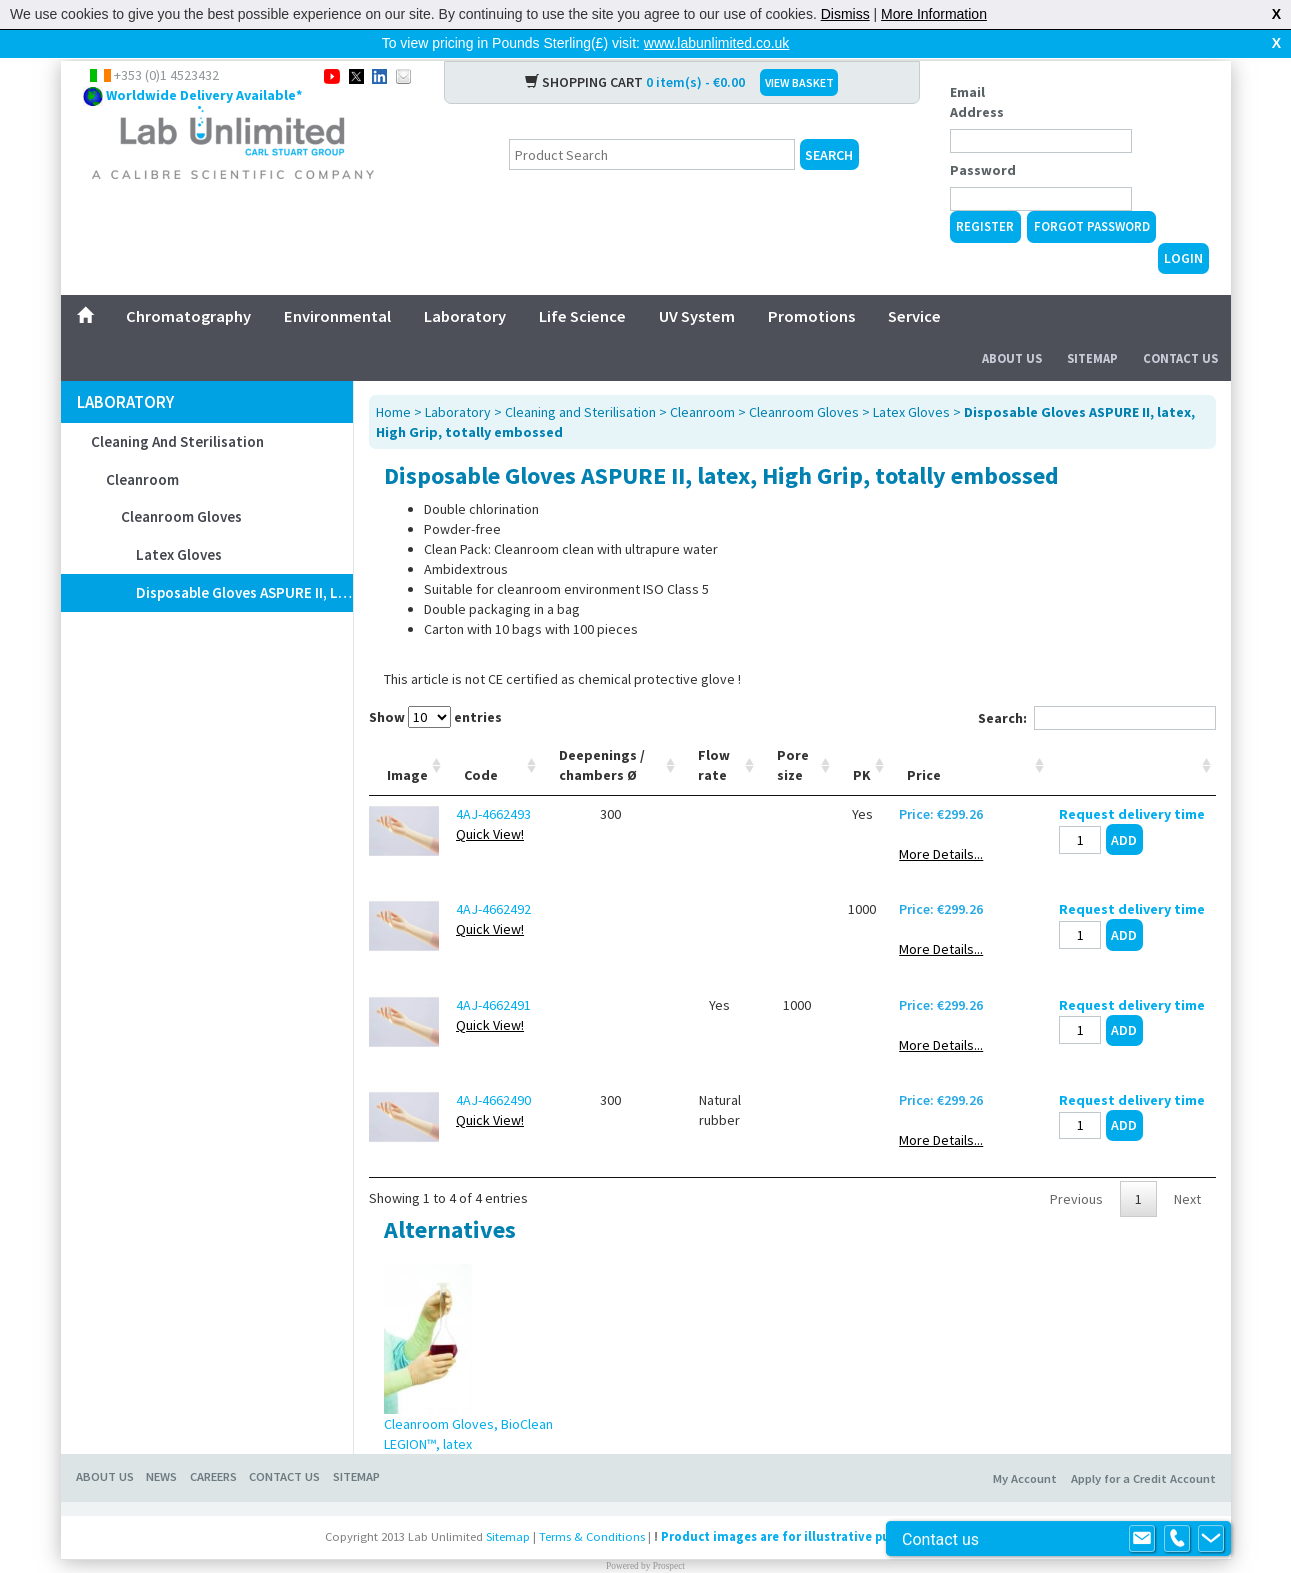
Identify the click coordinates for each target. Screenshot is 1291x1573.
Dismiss (845, 14)
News (161, 1444)
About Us (1012, 326)
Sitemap (1092, 326)
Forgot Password (1092, 194)
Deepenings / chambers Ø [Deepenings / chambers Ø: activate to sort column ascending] (602, 733)
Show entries (435, 685)
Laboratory (465, 284)
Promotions (811, 284)
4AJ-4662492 (493, 877)
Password (983, 138)
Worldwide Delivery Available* (204, 63)
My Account (1025, 1446)
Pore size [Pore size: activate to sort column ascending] (793, 733)
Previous (1076, 1167)
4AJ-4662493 (493, 782)
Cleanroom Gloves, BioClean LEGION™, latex (468, 1402)
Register (985, 194)
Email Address (977, 70)
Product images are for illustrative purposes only (810, 1504)
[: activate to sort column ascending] (1132, 733)
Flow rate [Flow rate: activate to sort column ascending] (714, 733)
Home (393, 380)
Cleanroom (142, 447)
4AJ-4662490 (493, 1068)
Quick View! (490, 802)
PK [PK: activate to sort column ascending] (862, 743)
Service (914, 284)
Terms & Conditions (592, 1504)
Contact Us (1180, 326)
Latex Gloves (179, 522)
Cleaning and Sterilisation (177, 409)
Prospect (669, 1534)
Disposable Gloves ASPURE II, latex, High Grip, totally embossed (244, 560)
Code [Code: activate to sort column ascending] (481, 743)
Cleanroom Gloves (181, 484)
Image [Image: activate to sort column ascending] (407, 743)
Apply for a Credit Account (1143, 1446)
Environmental (337, 284)
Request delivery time (1132, 782)
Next (1187, 1167)
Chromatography (188, 284)
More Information (934, 14)
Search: (1097, 686)
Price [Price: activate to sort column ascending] (924, 743)
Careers (213, 1444)
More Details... (941, 822)
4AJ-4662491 (493, 973)
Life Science (582, 284)
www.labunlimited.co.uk (717, 43)
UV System (697, 284)
